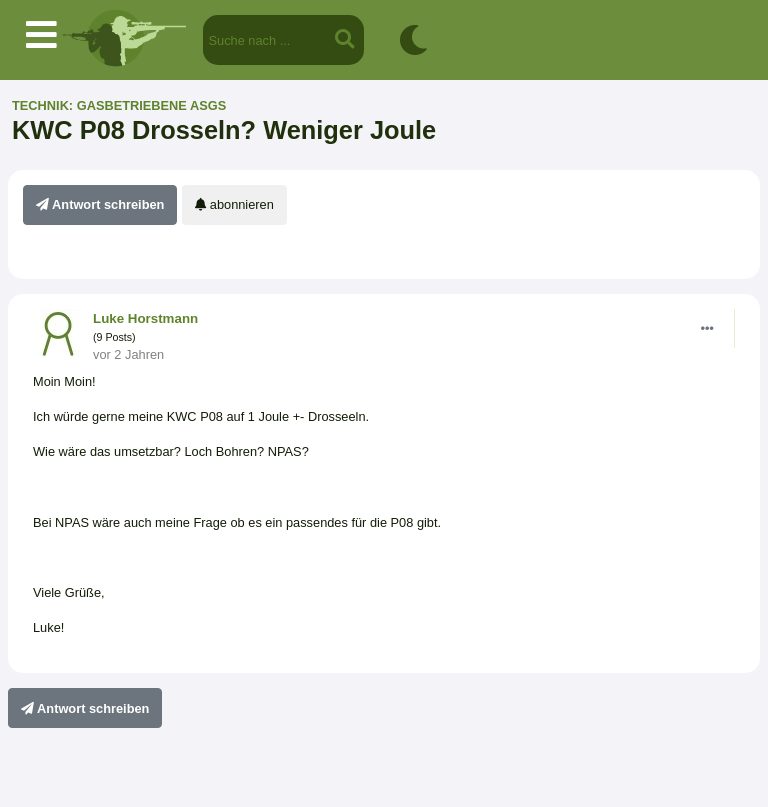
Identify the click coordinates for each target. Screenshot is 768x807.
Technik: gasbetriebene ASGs (119, 105)
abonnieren (234, 204)
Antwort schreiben (100, 204)
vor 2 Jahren (128, 354)
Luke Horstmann (145, 318)
